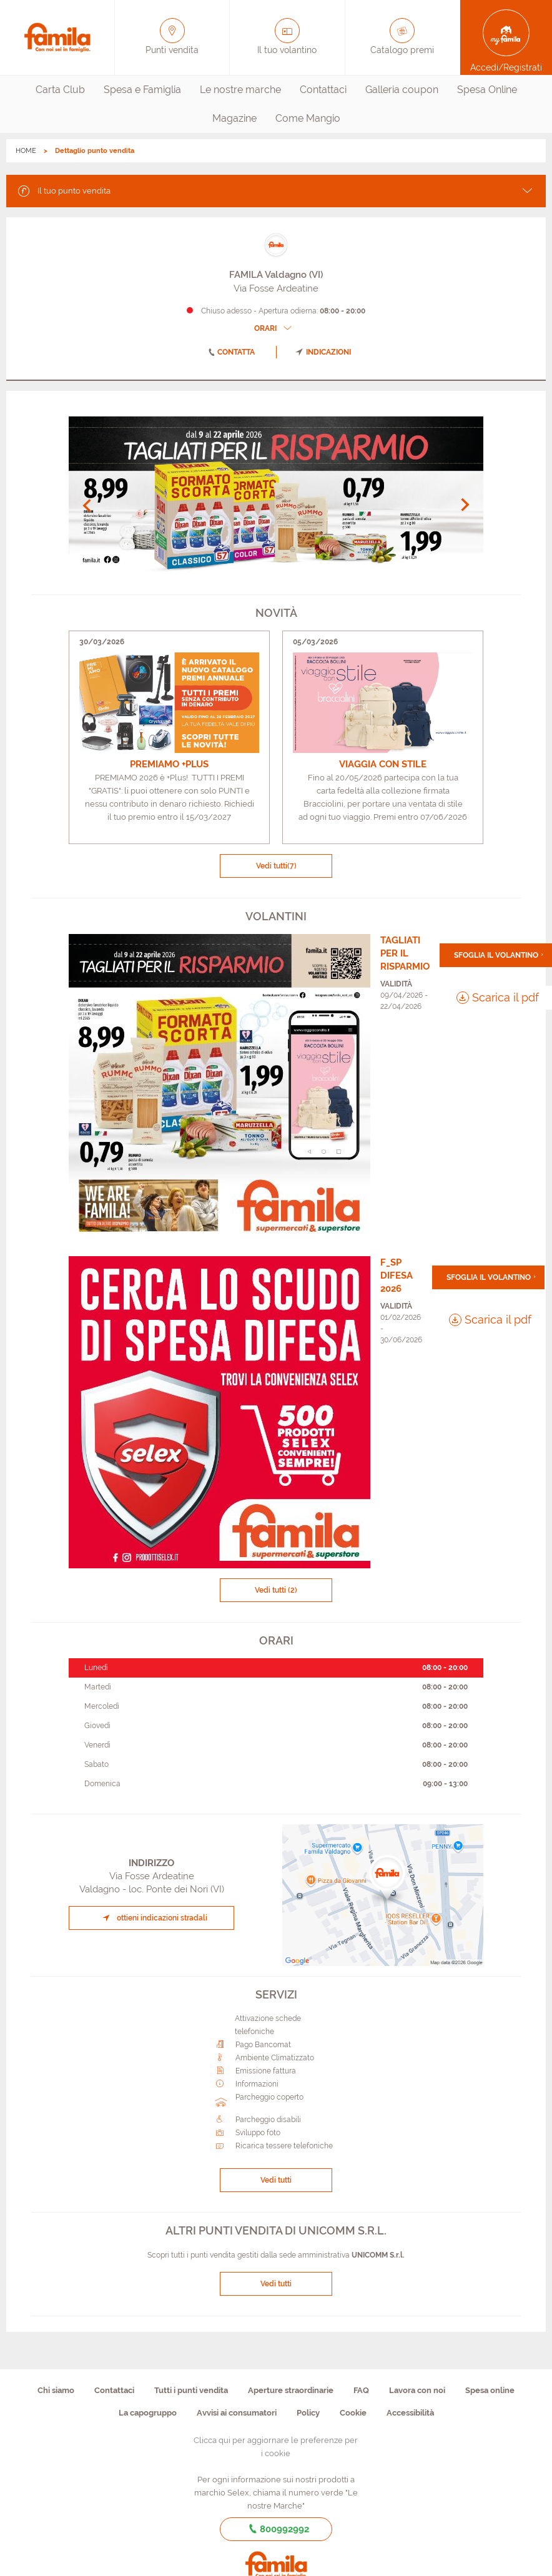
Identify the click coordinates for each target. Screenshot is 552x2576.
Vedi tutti (276, 866)
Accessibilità (410, 2412)
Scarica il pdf (497, 997)
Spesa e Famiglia (142, 90)
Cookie (353, 2412)
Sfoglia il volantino (496, 955)
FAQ (361, 2390)
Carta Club (60, 90)
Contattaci (323, 90)
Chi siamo (55, 2390)
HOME (26, 151)
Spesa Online (487, 90)
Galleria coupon (401, 90)
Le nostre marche (240, 90)
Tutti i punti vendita (191, 2390)
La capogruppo (148, 2412)
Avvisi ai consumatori (237, 2412)
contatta (229, 352)
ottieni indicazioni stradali (153, 1918)
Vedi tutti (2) (276, 1590)
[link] (169, 737)
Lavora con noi (417, 2390)
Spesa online (490, 2390)
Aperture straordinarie (290, 2390)
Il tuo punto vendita (63, 190)
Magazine (234, 118)
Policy (308, 2412)
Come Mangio (307, 118)
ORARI (274, 328)
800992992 (276, 2529)
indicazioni (323, 352)
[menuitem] (60, 90)
